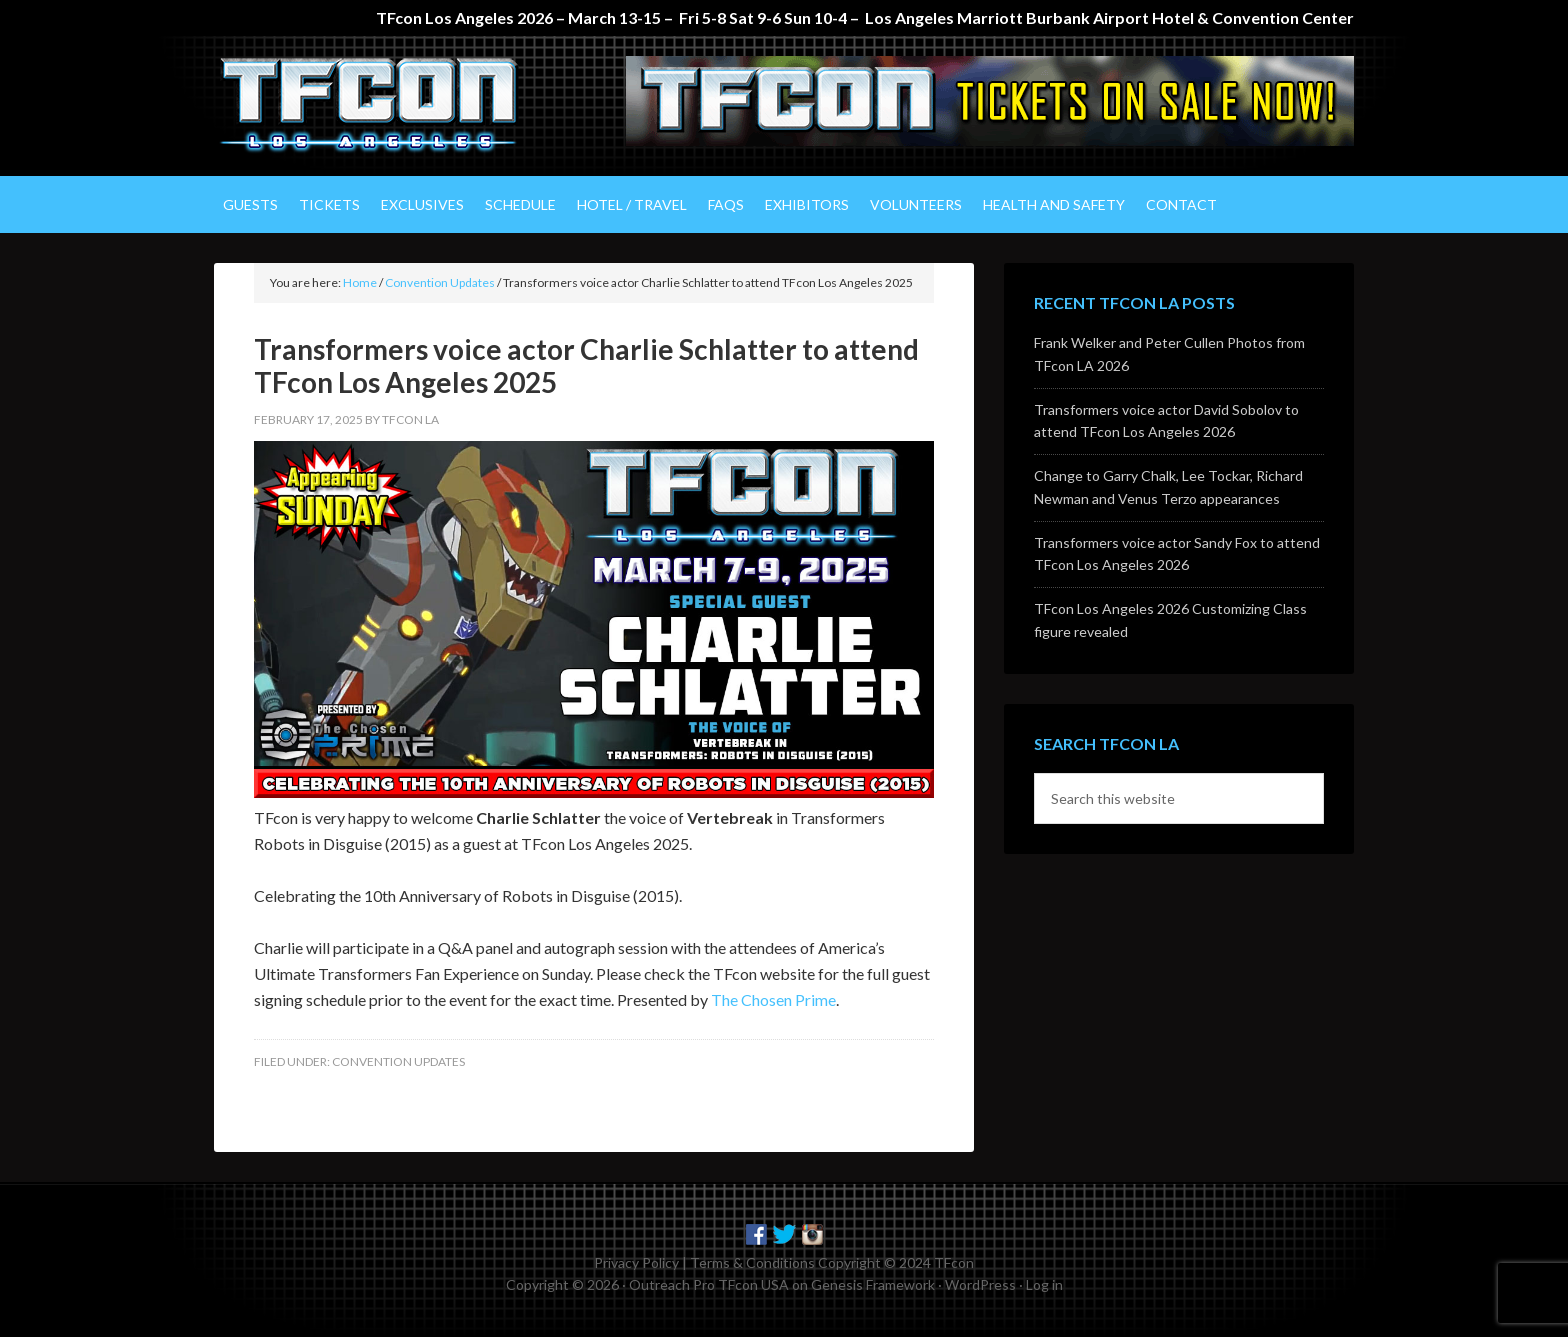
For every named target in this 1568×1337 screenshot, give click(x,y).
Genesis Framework (873, 1284)
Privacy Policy (636, 1262)
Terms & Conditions (752, 1262)
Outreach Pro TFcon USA (709, 1284)
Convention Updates (398, 1061)
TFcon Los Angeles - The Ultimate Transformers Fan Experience (384, 106)
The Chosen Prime (773, 999)
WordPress (980, 1284)
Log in (1044, 1284)
